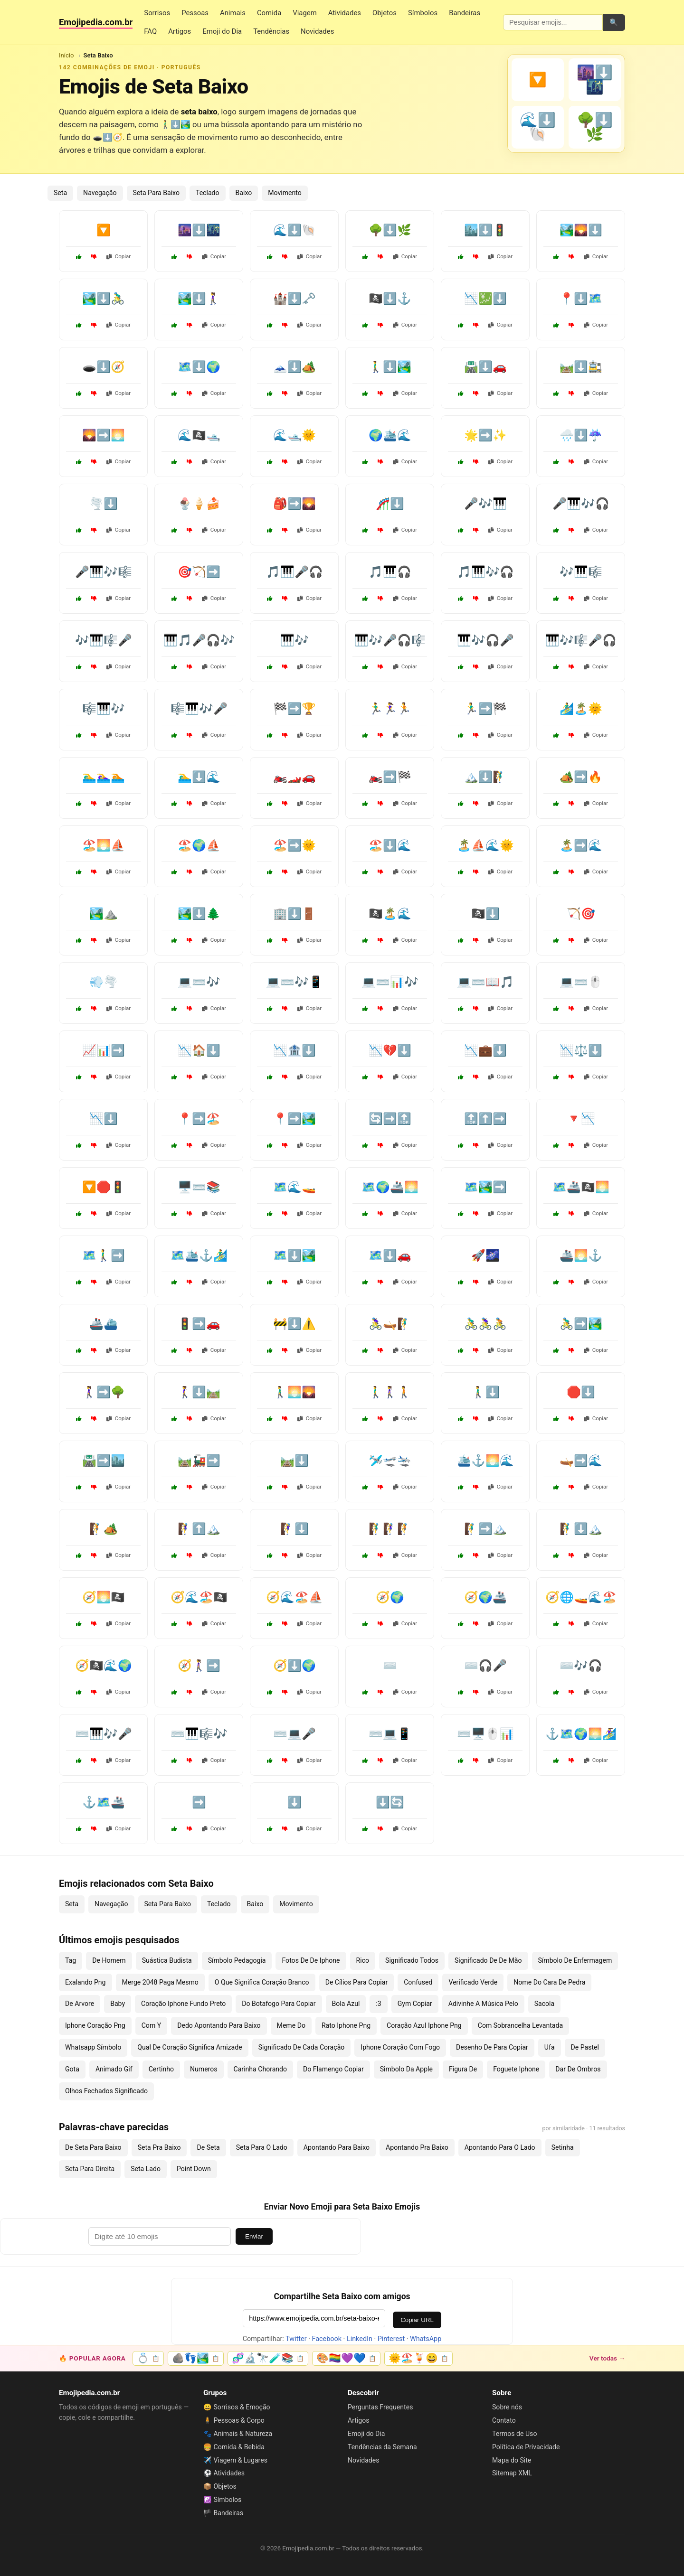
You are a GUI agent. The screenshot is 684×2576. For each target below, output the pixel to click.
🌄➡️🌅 (103, 435)
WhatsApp (425, 2339)
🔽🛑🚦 (103, 1187)
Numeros (204, 2069)
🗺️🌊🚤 (294, 1187)
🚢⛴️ (103, 1323)
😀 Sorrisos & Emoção (236, 2407)
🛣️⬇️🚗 (485, 367)
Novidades (317, 31)
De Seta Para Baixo (93, 2147)
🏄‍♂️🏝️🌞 (581, 708)
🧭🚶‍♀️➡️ (199, 1665)
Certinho (161, 2069)
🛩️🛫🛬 (390, 1460)
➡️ (199, 1802)
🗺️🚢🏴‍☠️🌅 (580, 1187)
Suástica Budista (167, 1960)
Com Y (152, 2025)
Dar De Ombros (577, 2069)
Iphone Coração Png (95, 2025)
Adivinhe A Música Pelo (483, 2003)
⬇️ (294, 1802)
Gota (72, 2069)
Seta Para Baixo (156, 193)
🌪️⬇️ (103, 503)
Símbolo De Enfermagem (575, 1960)
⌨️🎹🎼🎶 (199, 1734)
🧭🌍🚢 (485, 1597)
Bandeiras (464, 13)
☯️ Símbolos (222, 2499)
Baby (117, 2003)
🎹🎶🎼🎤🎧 (581, 640)
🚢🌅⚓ (581, 1255)
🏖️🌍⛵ (199, 845)
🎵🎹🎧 (390, 572)
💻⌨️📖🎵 (485, 982)
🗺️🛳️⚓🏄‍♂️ (199, 1255)
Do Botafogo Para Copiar (278, 2003)
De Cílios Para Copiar (356, 1982)
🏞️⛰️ (103, 913)
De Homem (108, 1960)
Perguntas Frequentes (380, 2407)
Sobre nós (507, 2407)
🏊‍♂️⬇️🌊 (199, 777)
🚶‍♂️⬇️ (485, 1392)
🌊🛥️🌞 (294, 435)
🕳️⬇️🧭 (103, 367)
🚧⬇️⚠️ (294, 1323)
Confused (418, 1982)
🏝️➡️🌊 (581, 845)
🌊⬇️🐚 (294, 230)
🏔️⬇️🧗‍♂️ (485, 777)
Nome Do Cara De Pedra (549, 1982)
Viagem (304, 13)
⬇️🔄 (390, 1802)
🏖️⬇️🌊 (390, 845)
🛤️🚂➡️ (199, 1460)
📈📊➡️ (103, 1050)
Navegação (99, 193)
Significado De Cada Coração (301, 2047)
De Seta (208, 2147)
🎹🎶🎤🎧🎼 (390, 640)
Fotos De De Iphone (311, 1960)
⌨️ (390, 1665)
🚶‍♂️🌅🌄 (294, 1392)
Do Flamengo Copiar (333, 2069)
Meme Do (291, 2025)
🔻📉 (581, 1118)
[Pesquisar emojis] (553, 22)
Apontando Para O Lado (500, 2147)
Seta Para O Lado (261, 2147)
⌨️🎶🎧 (581, 1665)
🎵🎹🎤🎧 (294, 572)
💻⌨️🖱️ (581, 982)
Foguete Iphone (516, 2069)
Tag (70, 1960)
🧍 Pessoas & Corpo (234, 2420)
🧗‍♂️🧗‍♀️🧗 (390, 1529)
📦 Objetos (220, 2486)
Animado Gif (114, 2069)
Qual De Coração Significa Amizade (189, 2047)
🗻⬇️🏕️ (294, 367)
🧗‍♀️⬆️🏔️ (199, 1529)
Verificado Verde (472, 1982)
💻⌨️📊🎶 (389, 982)
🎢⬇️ (390, 503)
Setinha (562, 2147)
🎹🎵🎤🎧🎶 (199, 640)
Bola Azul (346, 2003)
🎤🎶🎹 (485, 503)
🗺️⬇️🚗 (390, 1255)
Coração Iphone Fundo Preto (183, 2003)
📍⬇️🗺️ (581, 298)
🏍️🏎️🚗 (294, 777)
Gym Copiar (415, 2003)
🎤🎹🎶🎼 (103, 572)
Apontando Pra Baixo (417, 2147)
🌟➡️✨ (485, 435)
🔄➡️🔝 (390, 1118)
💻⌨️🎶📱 (294, 982)
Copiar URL (417, 2319)
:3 (378, 2003)
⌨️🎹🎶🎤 (103, 1734)
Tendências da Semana (382, 2447)
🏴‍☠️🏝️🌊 (390, 913)
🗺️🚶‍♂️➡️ (103, 1255)
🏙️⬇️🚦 (485, 230)
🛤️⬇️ (294, 1460)
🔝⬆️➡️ (485, 1118)
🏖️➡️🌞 (294, 845)
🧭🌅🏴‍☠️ (103, 1597)
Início (66, 55)
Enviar (254, 2236)
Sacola (544, 2003)
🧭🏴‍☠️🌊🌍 (103, 1665)
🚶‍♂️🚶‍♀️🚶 (390, 1392)
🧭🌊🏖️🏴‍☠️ (199, 1597)
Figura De (463, 2069)
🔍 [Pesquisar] (613, 22)
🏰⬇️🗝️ (294, 298)
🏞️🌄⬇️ (581, 230)
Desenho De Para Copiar (492, 2047)
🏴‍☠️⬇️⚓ (390, 298)
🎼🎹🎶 (103, 708)
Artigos (179, 31)
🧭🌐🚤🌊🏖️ (581, 1597)
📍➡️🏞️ (294, 1118)
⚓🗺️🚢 (103, 1802)
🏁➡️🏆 (294, 708)
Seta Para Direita (89, 2169)
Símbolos (422, 13)
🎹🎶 (294, 640)
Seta (60, 193)
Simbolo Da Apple (406, 2069)
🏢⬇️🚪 (294, 913)
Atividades (344, 13)
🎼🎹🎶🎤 (199, 708)
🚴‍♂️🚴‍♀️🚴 (485, 1323)
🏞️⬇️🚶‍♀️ (199, 298)
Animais (233, 13)
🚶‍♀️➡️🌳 (103, 1392)
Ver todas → (607, 2358)
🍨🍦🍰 (199, 503)
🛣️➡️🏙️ (103, 1460)
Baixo (244, 193)
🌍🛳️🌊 (390, 435)
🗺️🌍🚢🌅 (389, 1187)
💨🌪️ (103, 982)
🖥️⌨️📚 (199, 1187)
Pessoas (195, 13)
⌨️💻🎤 (294, 1734)
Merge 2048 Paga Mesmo (160, 1982)
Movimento (285, 193)
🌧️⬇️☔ (581, 435)
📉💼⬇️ (485, 1050)
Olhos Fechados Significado (106, 2091)
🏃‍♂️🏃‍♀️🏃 (390, 708)
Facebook (327, 2339)
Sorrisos (157, 13)
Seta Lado (146, 2169)
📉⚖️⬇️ (581, 1050)
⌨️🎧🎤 (485, 1665)
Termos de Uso (514, 2433)
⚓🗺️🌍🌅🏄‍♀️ (581, 1734)
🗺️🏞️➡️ (485, 1187)
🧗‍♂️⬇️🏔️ (581, 1529)
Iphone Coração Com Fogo (400, 2047)
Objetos (384, 13)
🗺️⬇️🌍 (199, 367)
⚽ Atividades (224, 2473)
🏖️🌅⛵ (103, 845)
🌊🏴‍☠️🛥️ (199, 435)
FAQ (150, 31)
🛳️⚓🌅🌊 (485, 1460)
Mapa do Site (511, 2460)
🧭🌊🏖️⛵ (294, 1597)
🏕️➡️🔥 (581, 777)
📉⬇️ (103, 1118)
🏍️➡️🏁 (390, 777)
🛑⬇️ (581, 1392)
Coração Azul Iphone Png (424, 2025)
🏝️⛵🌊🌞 (485, 845)
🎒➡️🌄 (294, 503)
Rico (363, 1960)
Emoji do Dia (222, 31)
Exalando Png (85, 1982)
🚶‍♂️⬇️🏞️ (390, 367)
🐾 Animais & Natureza (237, 2433)
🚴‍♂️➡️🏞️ (581, 1323)
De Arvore (79, 2003)
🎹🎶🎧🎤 (485, 640)
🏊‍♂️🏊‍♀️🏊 (103, 777)
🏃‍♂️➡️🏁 (485, 708)
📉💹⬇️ (485, 298)
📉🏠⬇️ (199, 1050)
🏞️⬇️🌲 (199, 913)
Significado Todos (411, 1960)
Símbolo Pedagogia (237, 1960)
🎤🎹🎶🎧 (580, 503)
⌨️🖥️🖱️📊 (485, 1734)
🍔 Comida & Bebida (234, 2447)
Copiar (118, 256)
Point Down (194, 2169)
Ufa (549, 2047)
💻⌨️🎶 (199, 982)
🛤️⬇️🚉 (581, 367)
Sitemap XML (512, 2473)
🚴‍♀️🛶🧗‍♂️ (390, 1323)
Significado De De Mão (488, 1960)
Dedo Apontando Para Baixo (218, 2025)
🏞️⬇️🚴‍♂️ (103, 298)
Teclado (207, 193)
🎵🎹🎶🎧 (485, 572)
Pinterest (391, 2339)
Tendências (271, 31)
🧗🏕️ (103, 1529)
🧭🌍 (390, 1597)
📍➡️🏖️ (199, 1118)
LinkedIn (359, 2339)
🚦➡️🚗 (199, 1323)
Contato (504, 2420)
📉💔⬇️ (390, 1050)
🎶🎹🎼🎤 (103, 640)
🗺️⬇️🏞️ (294, 1255)
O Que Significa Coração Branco (262, 1982)
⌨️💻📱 (390, 1734)
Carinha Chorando (260, 2069)
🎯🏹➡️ (199, 572)
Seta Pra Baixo (159, 2147)
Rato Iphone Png (346, 2025)
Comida (269, 13)
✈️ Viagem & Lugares (235, 2460)
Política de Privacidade (526, 2447)
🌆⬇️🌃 (199, 230)
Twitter (295, 2339)
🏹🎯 (581, 913)
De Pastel (585, 2047)
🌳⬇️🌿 (390, 230)
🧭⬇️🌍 (294, 1665)
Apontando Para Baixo (337, 2147)
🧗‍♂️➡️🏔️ (485, 1529)
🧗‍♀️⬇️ (294, 1529)
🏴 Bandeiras (223, 2513)
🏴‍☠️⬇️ (485, 913)
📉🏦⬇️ (294, 1050)
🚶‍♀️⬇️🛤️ (199, 1392)
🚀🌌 (485, 1255)
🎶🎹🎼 (581, 572)
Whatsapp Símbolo (93, 2047)
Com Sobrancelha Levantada (520, 2025)
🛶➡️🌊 (581, 1460)
